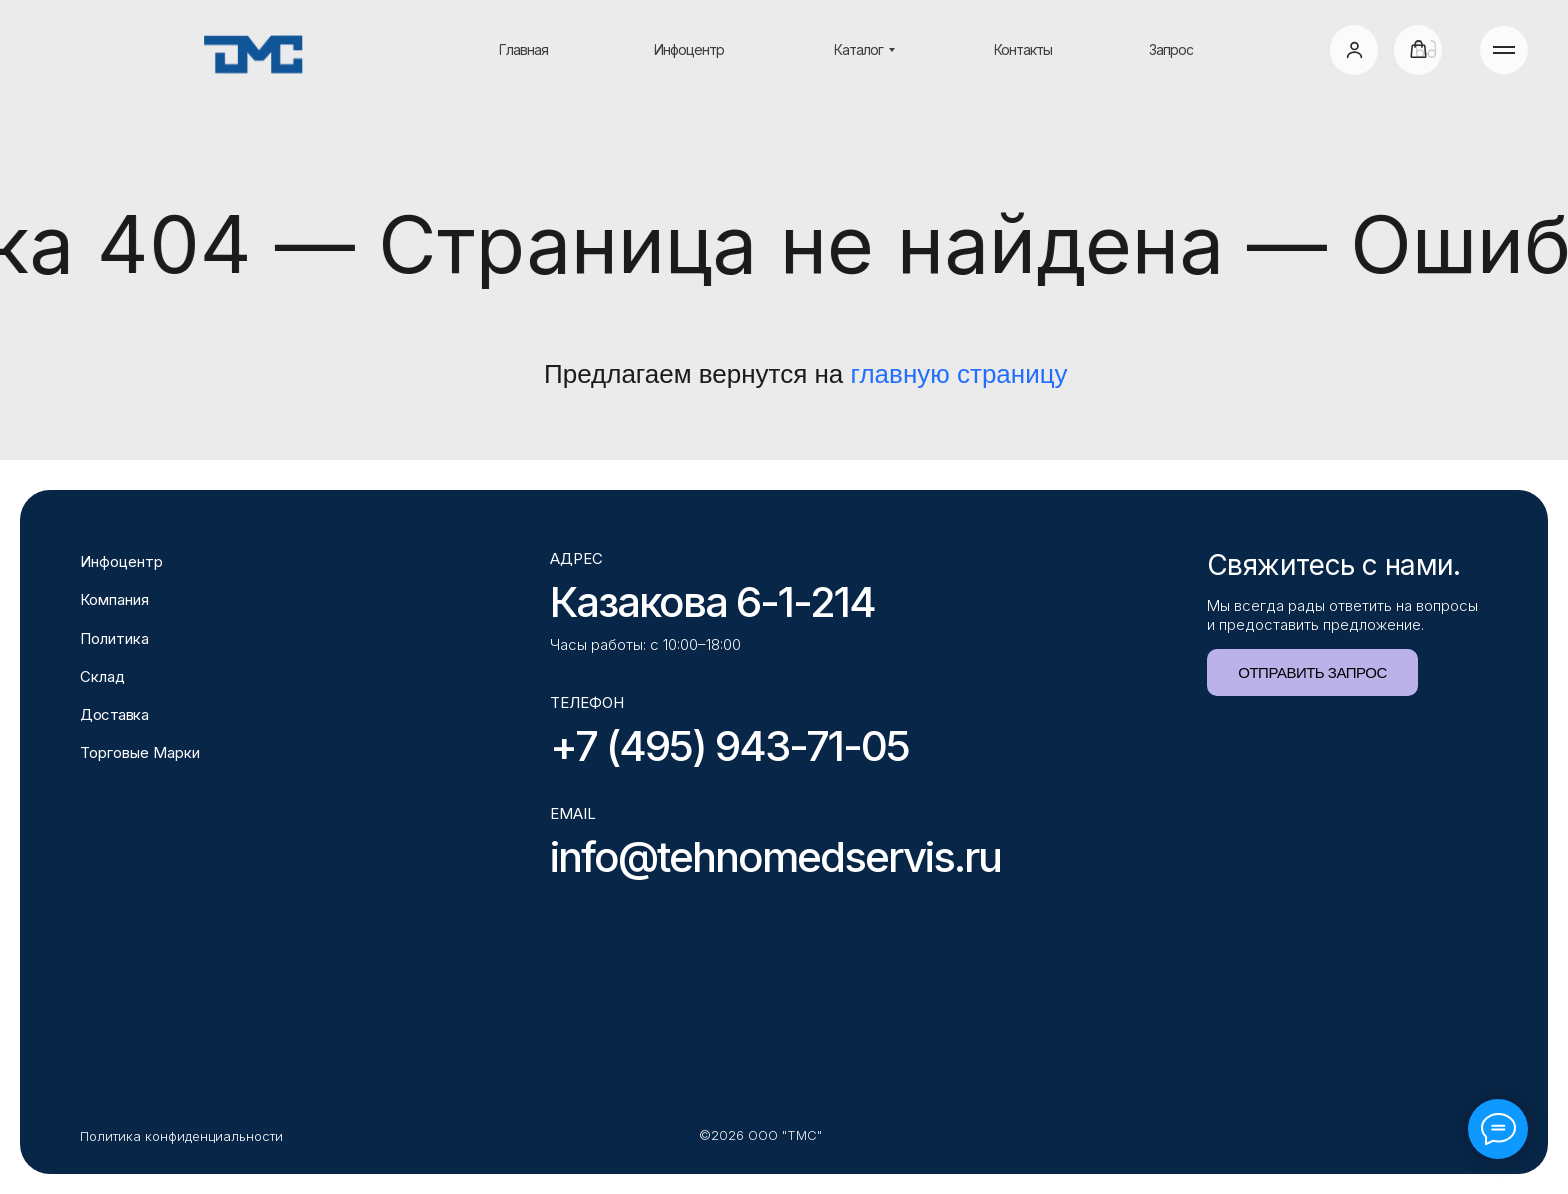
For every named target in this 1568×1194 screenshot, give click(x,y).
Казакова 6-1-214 (712, 601)
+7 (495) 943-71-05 (729, 745)
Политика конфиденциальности (181, 1136)
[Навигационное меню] (1504, 50)
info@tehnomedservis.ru (775, 856)
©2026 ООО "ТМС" (760, 1135)
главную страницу (959, 374)
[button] (1354, 49)
